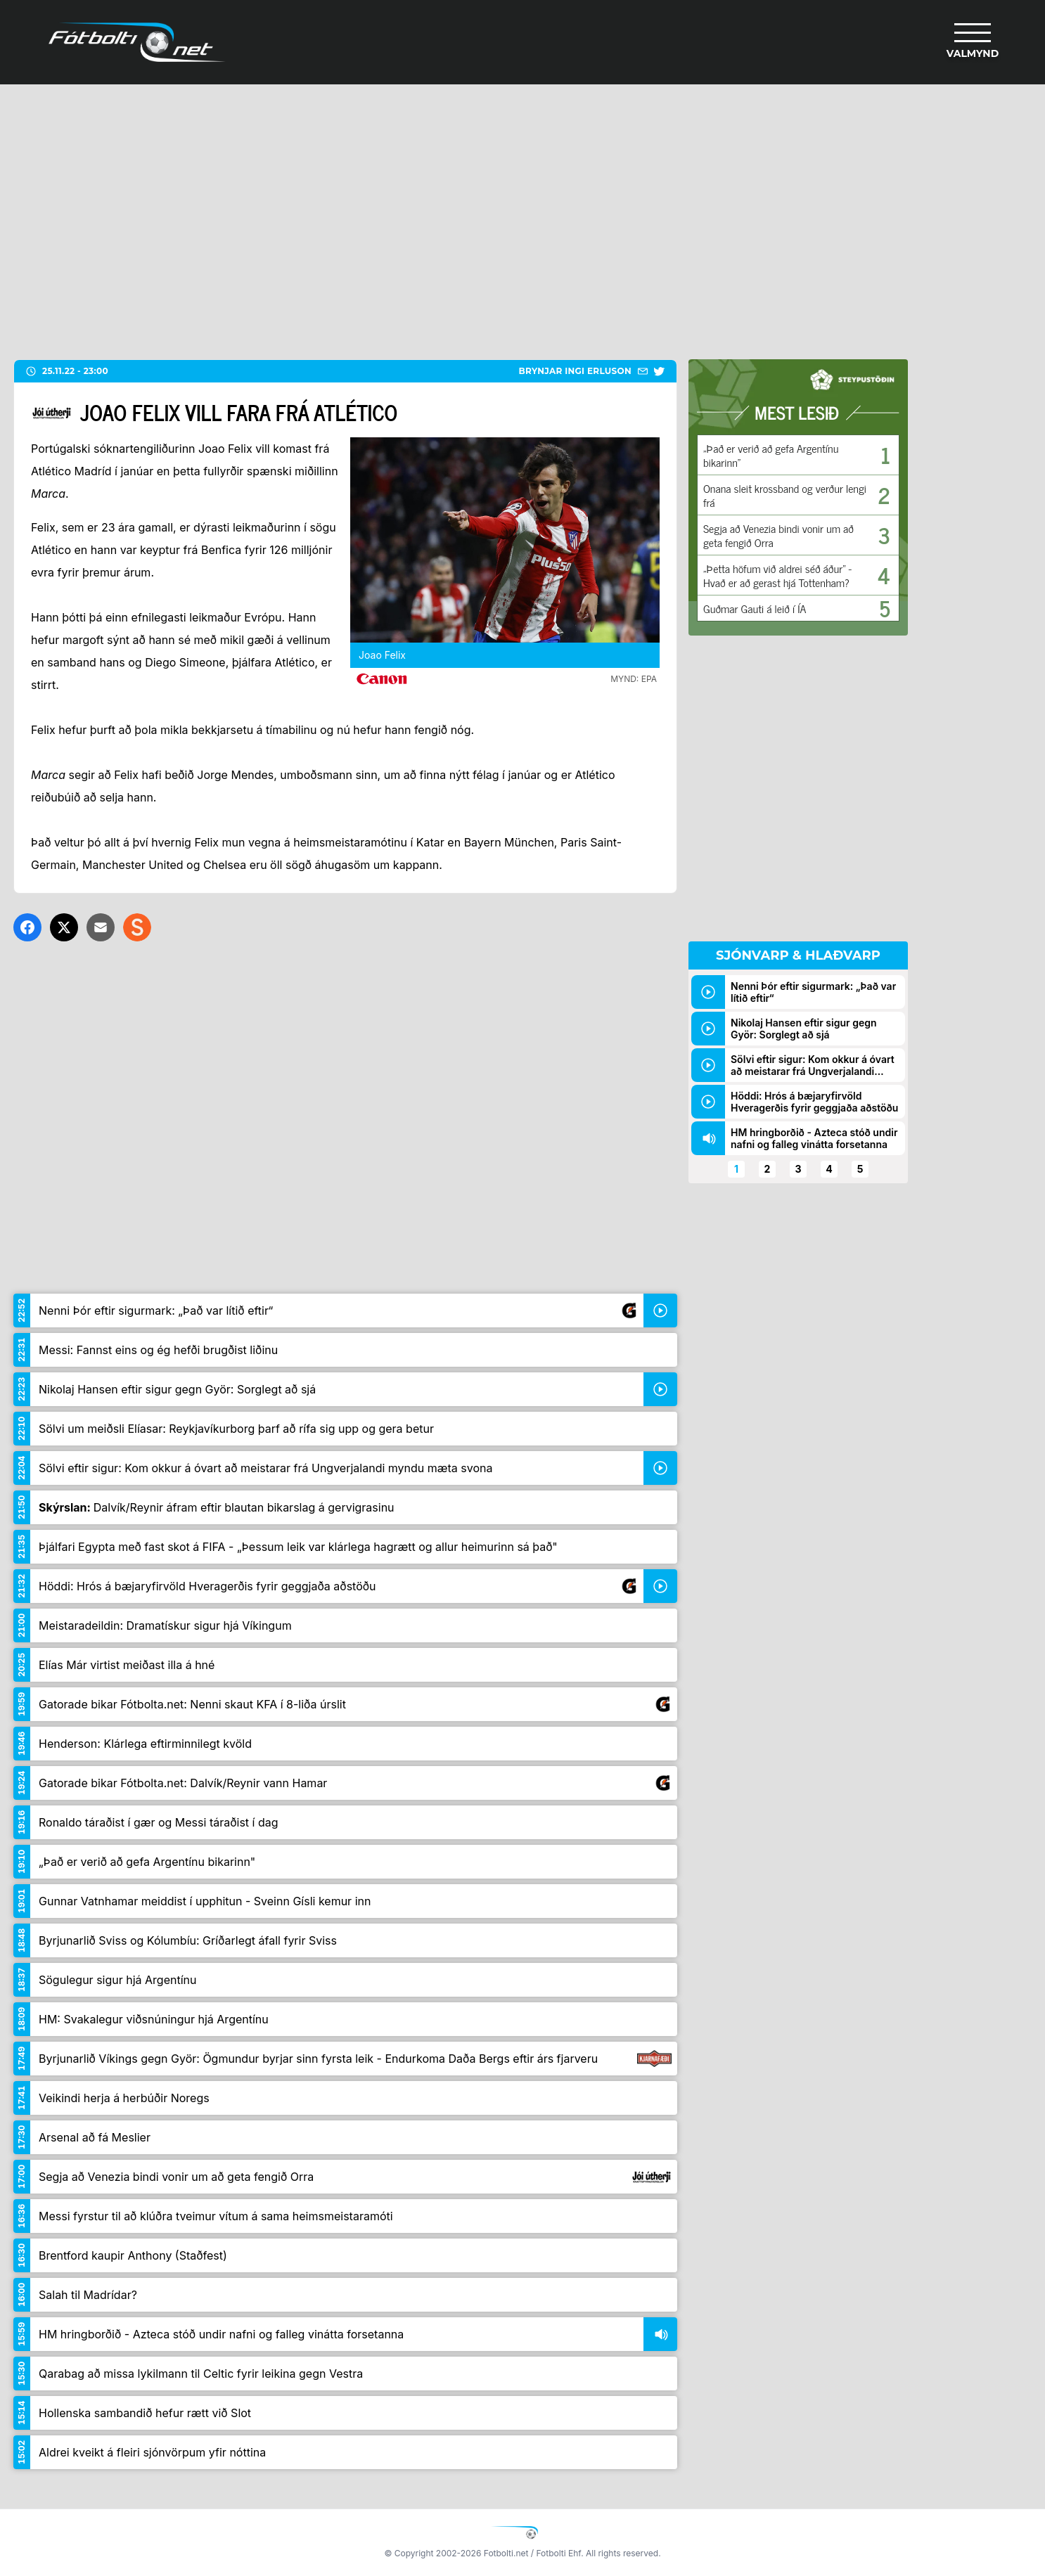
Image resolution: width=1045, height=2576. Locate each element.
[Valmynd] (972, 42)
